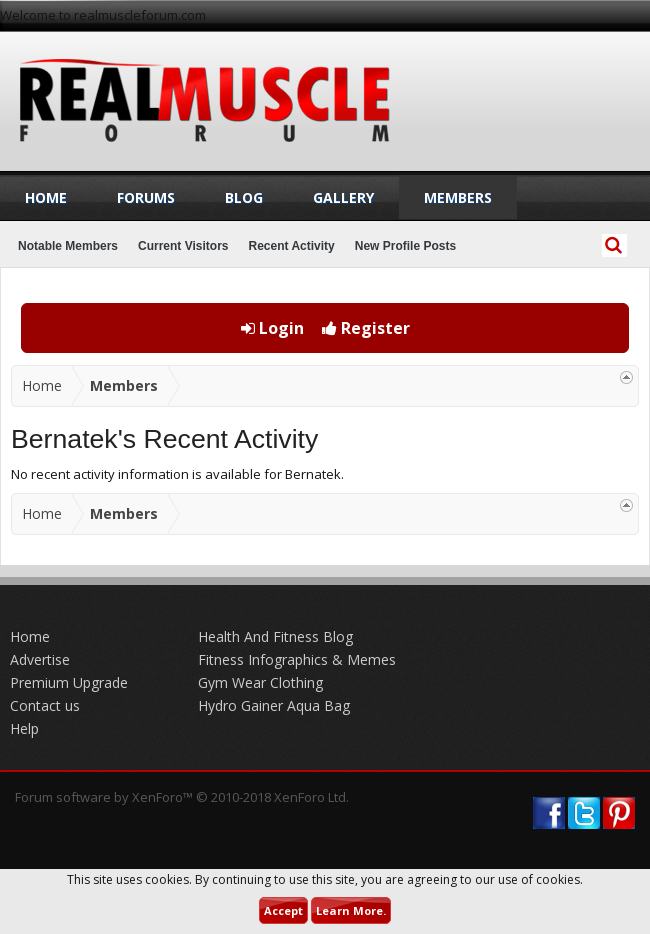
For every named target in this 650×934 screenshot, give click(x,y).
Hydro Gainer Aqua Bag (274, 705)
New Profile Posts (405, 246)
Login (272, 328)
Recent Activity (292, 246)
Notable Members (68, 246)
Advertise (40, 659)
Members (458, 197)
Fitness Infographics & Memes (297, 659)
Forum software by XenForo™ (182, 797)
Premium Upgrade (69, 682)
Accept (283, 910)
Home (46, 197)
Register (366, 328)
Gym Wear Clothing (260, 682)
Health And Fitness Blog (275, 636)
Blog (244, 197)
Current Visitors (183, 246)
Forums (146, 197)
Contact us (45, 705)
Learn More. (351, 910)
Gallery (343, 197)
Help (24, 728)
